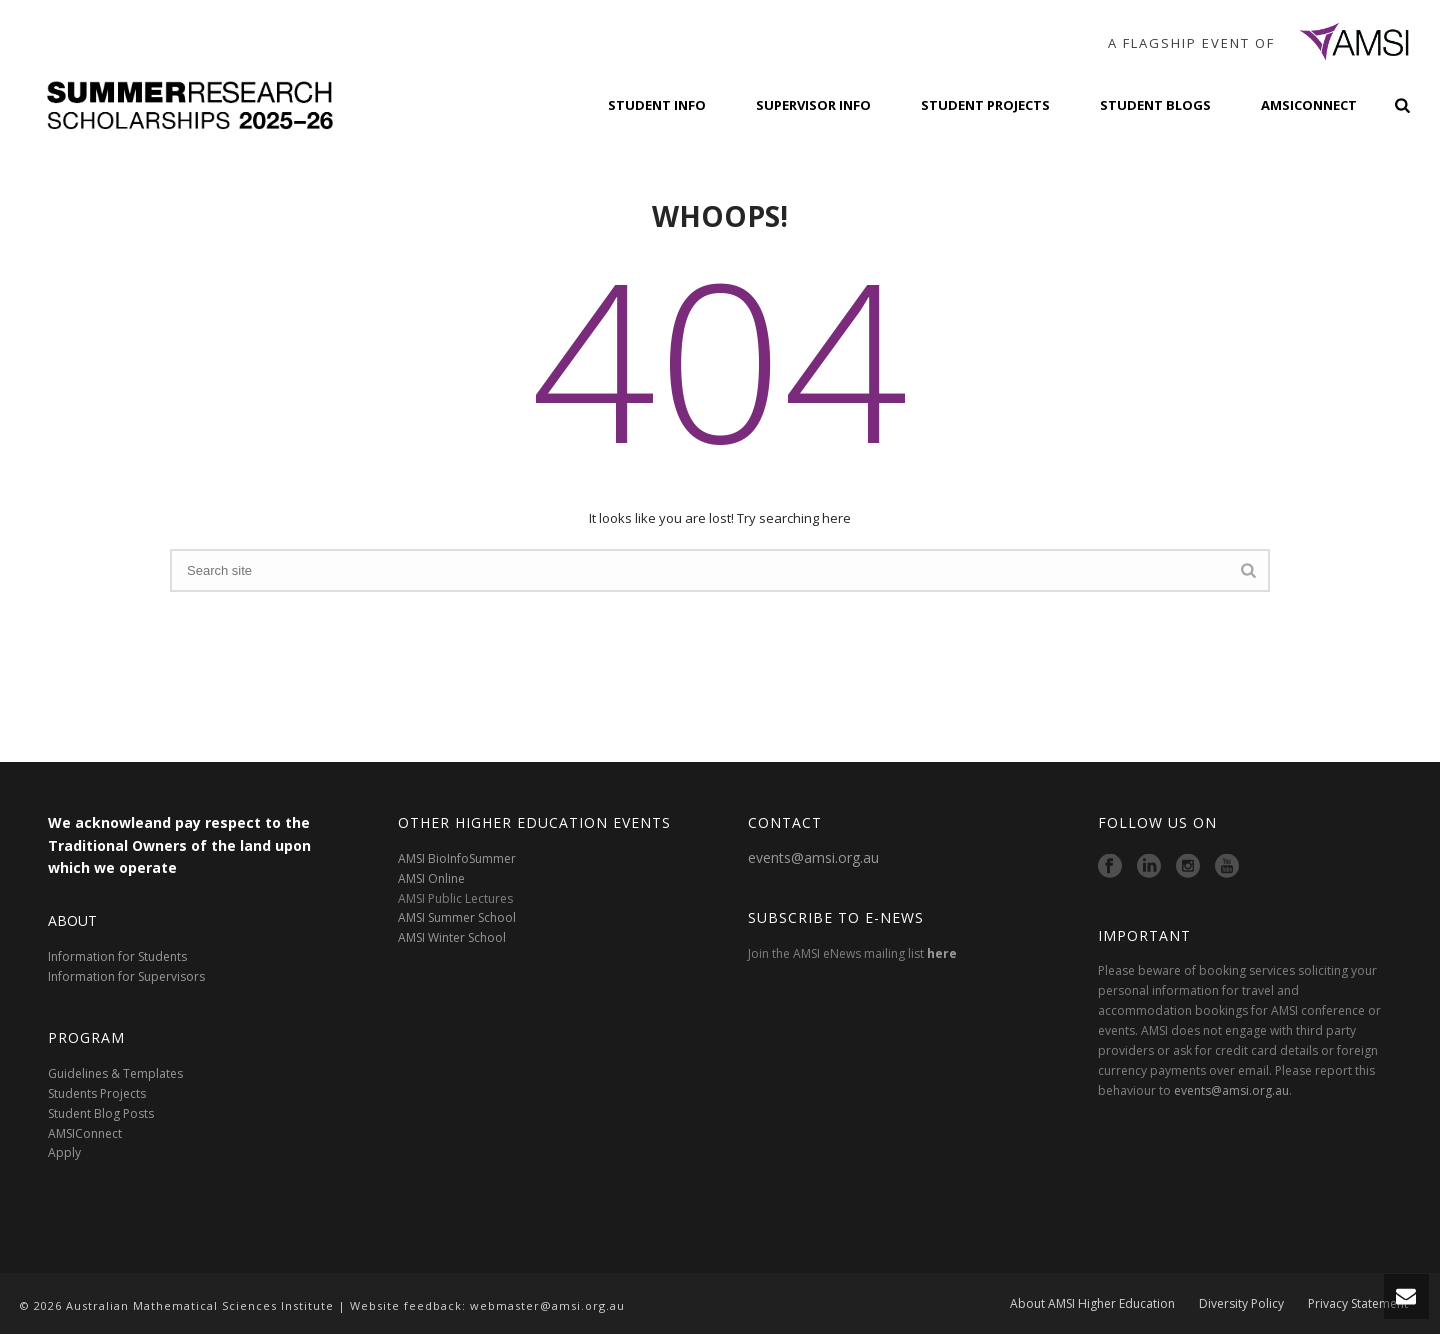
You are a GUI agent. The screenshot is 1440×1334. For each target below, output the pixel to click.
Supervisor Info (813, 105)
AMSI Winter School (452, 937)
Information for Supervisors (126, 976)
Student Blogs (1155, 105)
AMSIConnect (1309, 105)
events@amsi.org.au (813, 857)
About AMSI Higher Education (1092, 1306)
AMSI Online (431, 878)
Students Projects (97, 1093)
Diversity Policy (1241, 1306)
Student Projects (985, 105)
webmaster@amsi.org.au (547, 1305)
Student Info (657, 105)
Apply (64, 1152)
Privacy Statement (1358, 1306)
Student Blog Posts (101, 1113)
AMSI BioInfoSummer (457, 858)
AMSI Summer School (457, 917)
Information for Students (117, 956)
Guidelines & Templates (115, 1073)
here (942, 953)
